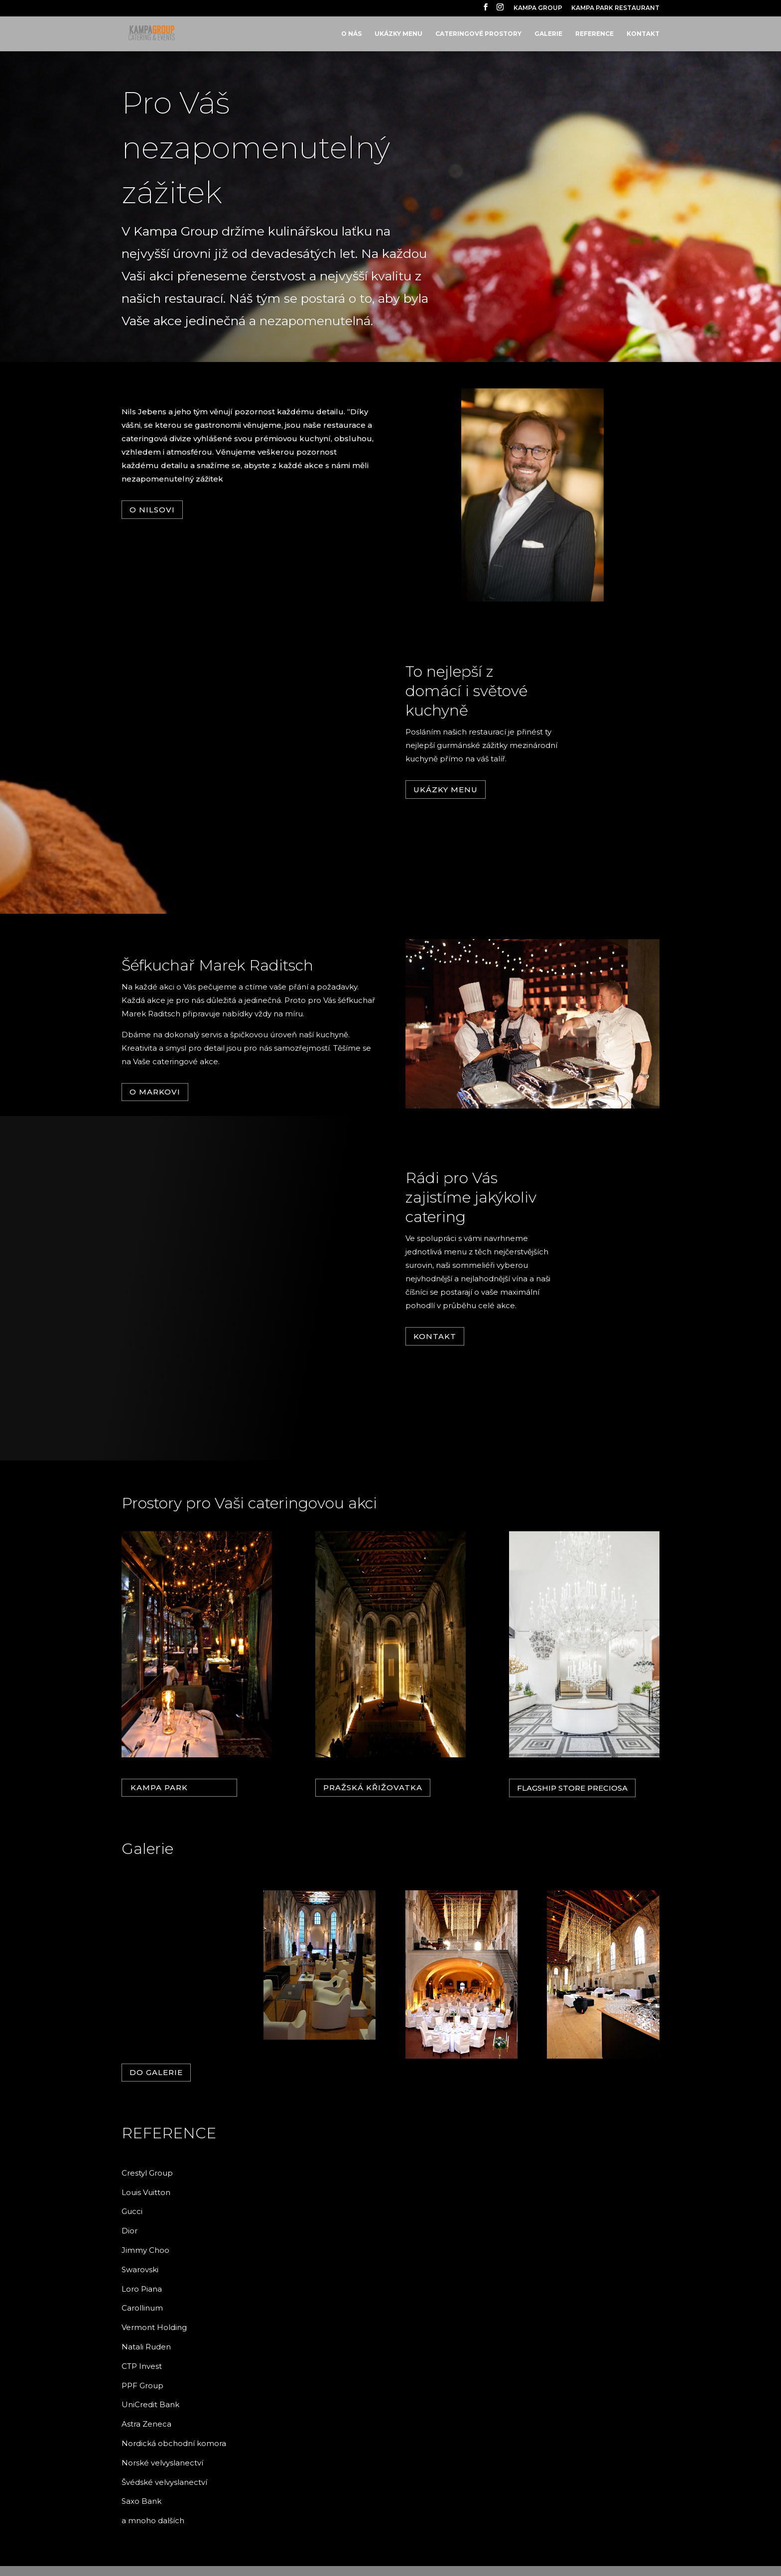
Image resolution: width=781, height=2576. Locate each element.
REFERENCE (594, 33)
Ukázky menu (445, 789)
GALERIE (548, 33)
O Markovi (155, 1092)
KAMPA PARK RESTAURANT (615, 8)
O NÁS (351, 33)
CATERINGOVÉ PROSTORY (478, 33)
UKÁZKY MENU (398, 33)
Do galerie (156, 2072)
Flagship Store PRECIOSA (572, 1788)
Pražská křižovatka (372, 1787)
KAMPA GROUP (538, 8)
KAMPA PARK (159, 1787)
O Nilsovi (152, 509)
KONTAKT (643, 33)
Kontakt (434, 1336)
